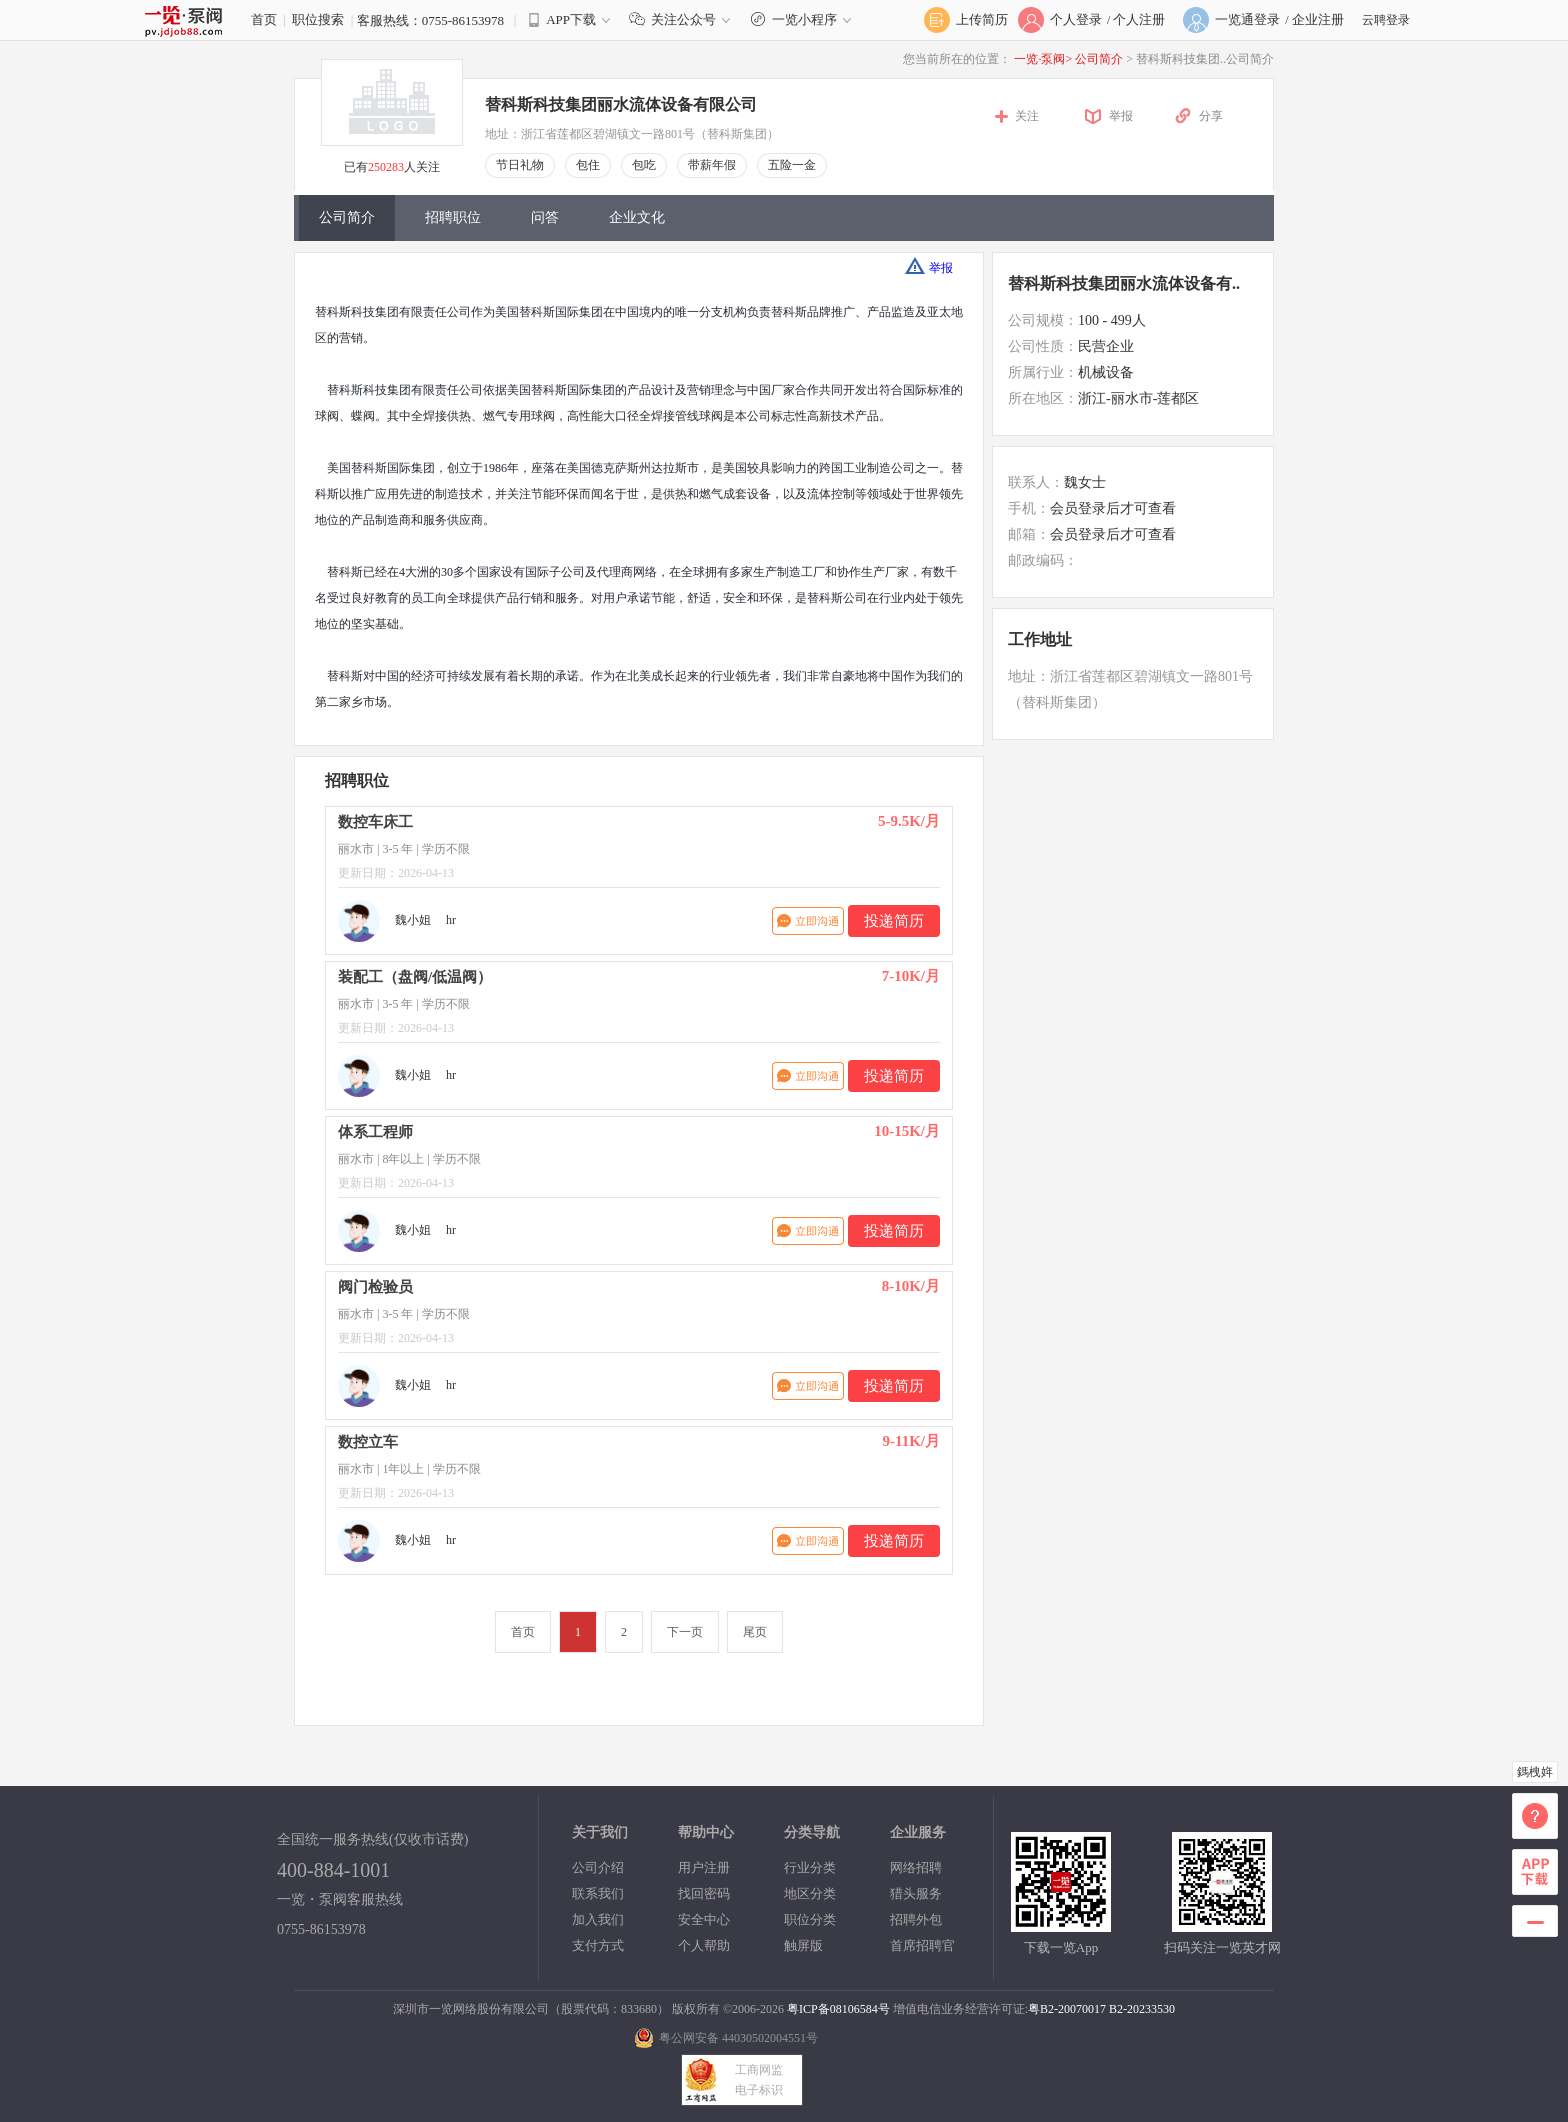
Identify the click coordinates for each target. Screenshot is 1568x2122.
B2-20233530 (1142, 2009)
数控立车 (368, 1442)
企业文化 (637, 217)
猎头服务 (916, 1893)
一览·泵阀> (1043, 59)
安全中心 (704, 1919)
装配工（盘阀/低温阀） (415, 977)
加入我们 (598, 1919)
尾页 (755, 1632)
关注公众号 (684, 19)
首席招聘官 (922, 1945)
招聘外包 (916, 1919)
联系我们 (598, 1893)
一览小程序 (803, 19)
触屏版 (803, 1945)
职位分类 (810, 1919)
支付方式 (598, 1945)
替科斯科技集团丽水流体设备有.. (1124, 283)
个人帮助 (704, 1945)
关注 (1027, 116)
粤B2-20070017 (1067, 2009)
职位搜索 (318, 19)
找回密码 (704, 1893)
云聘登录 (1386, 20)
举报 (1121, 116)
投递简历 (894, 921)
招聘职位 (453, 217)
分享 (1211, 116)
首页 (264, 19)
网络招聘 (916, 1867)
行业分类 (810, 1867)
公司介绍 (598, 1867)
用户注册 (704, 1867)
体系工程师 (375, 1132)
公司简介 (1100, 59)
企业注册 (1318, 19)
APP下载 (571, 19)
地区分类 (810, 1893)
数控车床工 (375, 822)
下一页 (685, 1632)
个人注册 (1139, 19)
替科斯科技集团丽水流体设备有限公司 (621, 104)
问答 (545, 217)
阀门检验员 (375, 1287)
